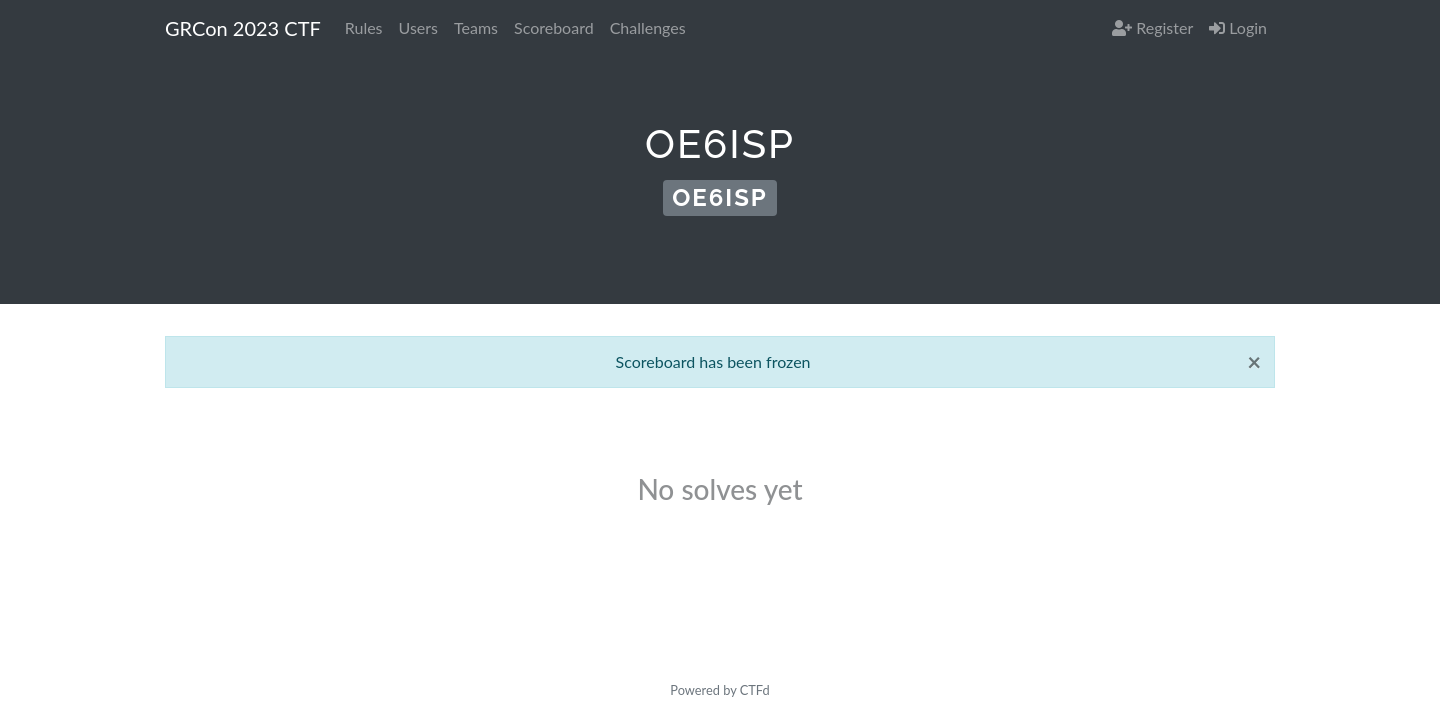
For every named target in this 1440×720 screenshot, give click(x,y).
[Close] (1254, 362)
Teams (476, 27)
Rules (364, 27)
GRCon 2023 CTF (243, 28)
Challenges (648, 27)
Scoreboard (554, 27)
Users (418, 27)
